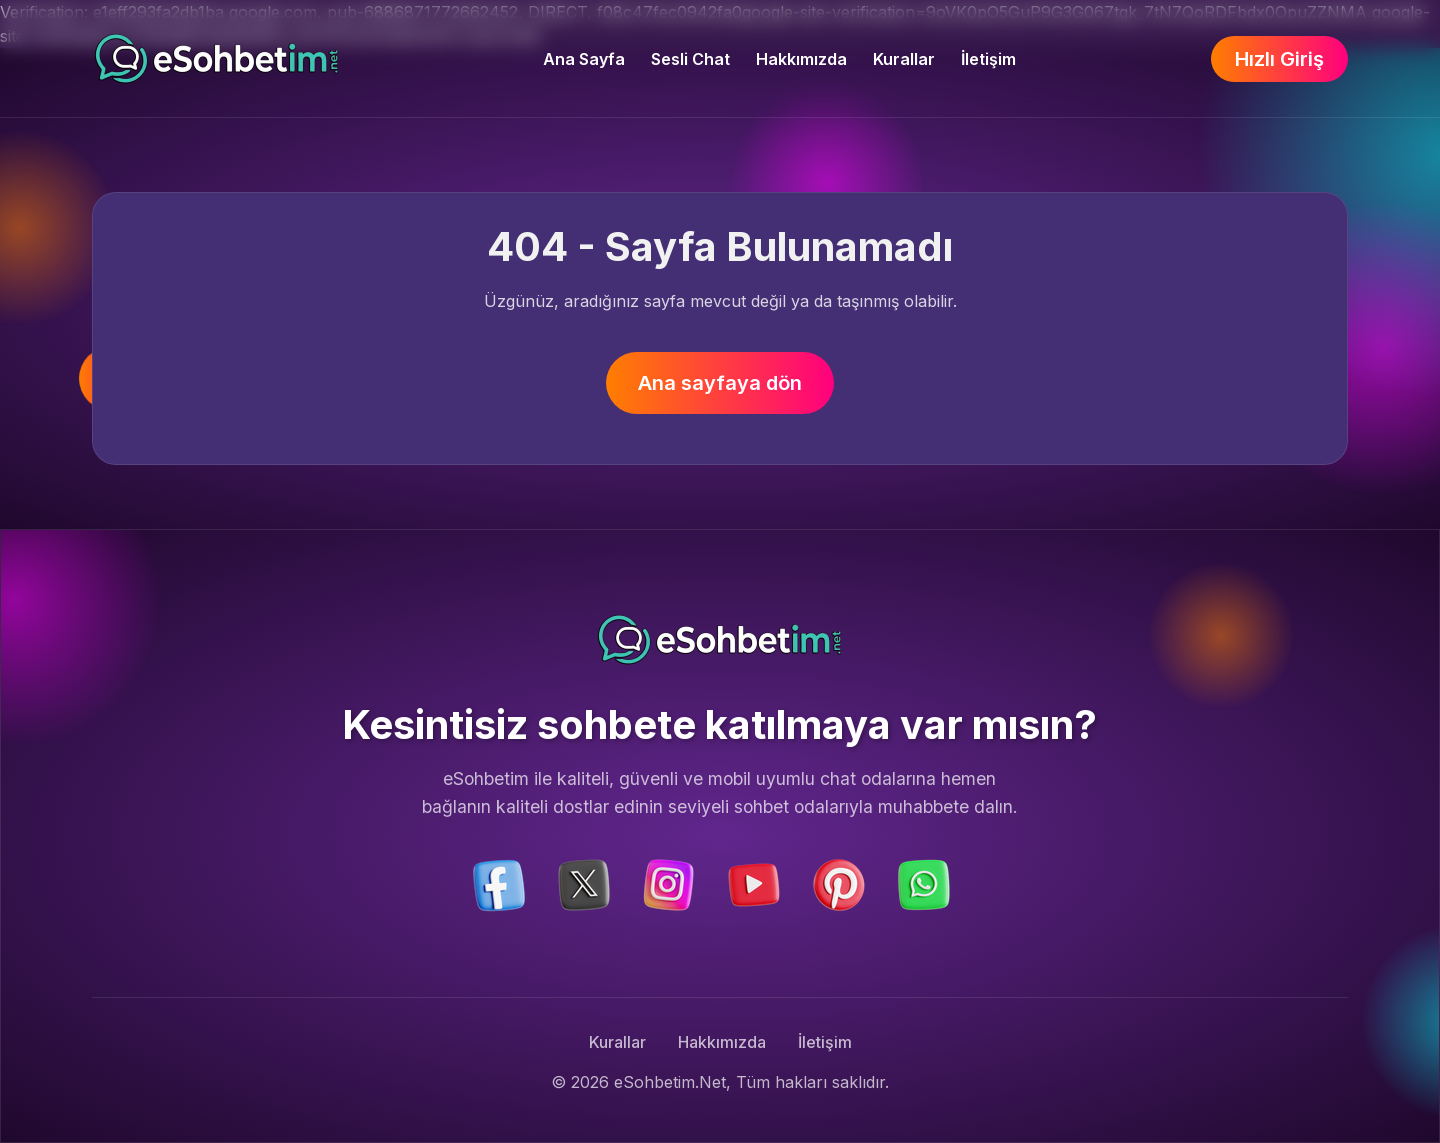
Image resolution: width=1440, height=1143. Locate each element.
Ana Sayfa (584, 59)
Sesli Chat (690, 59)
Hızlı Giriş (1279, 59)
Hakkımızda (801, 59)
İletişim (988, 59)
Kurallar (904, 59)
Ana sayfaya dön (720, 383)
